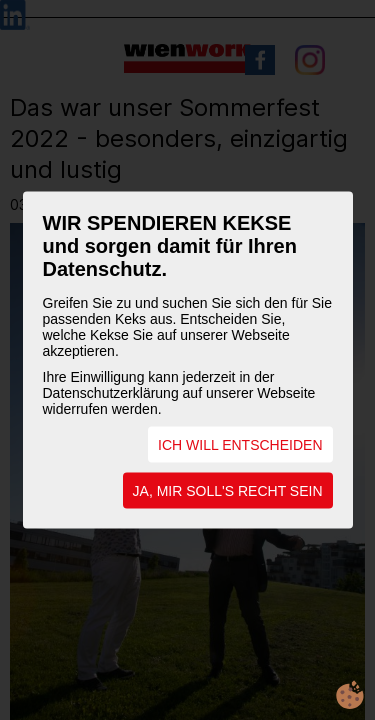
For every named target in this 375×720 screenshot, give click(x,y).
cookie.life (350, 695)
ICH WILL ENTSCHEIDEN (240, 445)
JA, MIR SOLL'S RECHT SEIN (228, 491)
